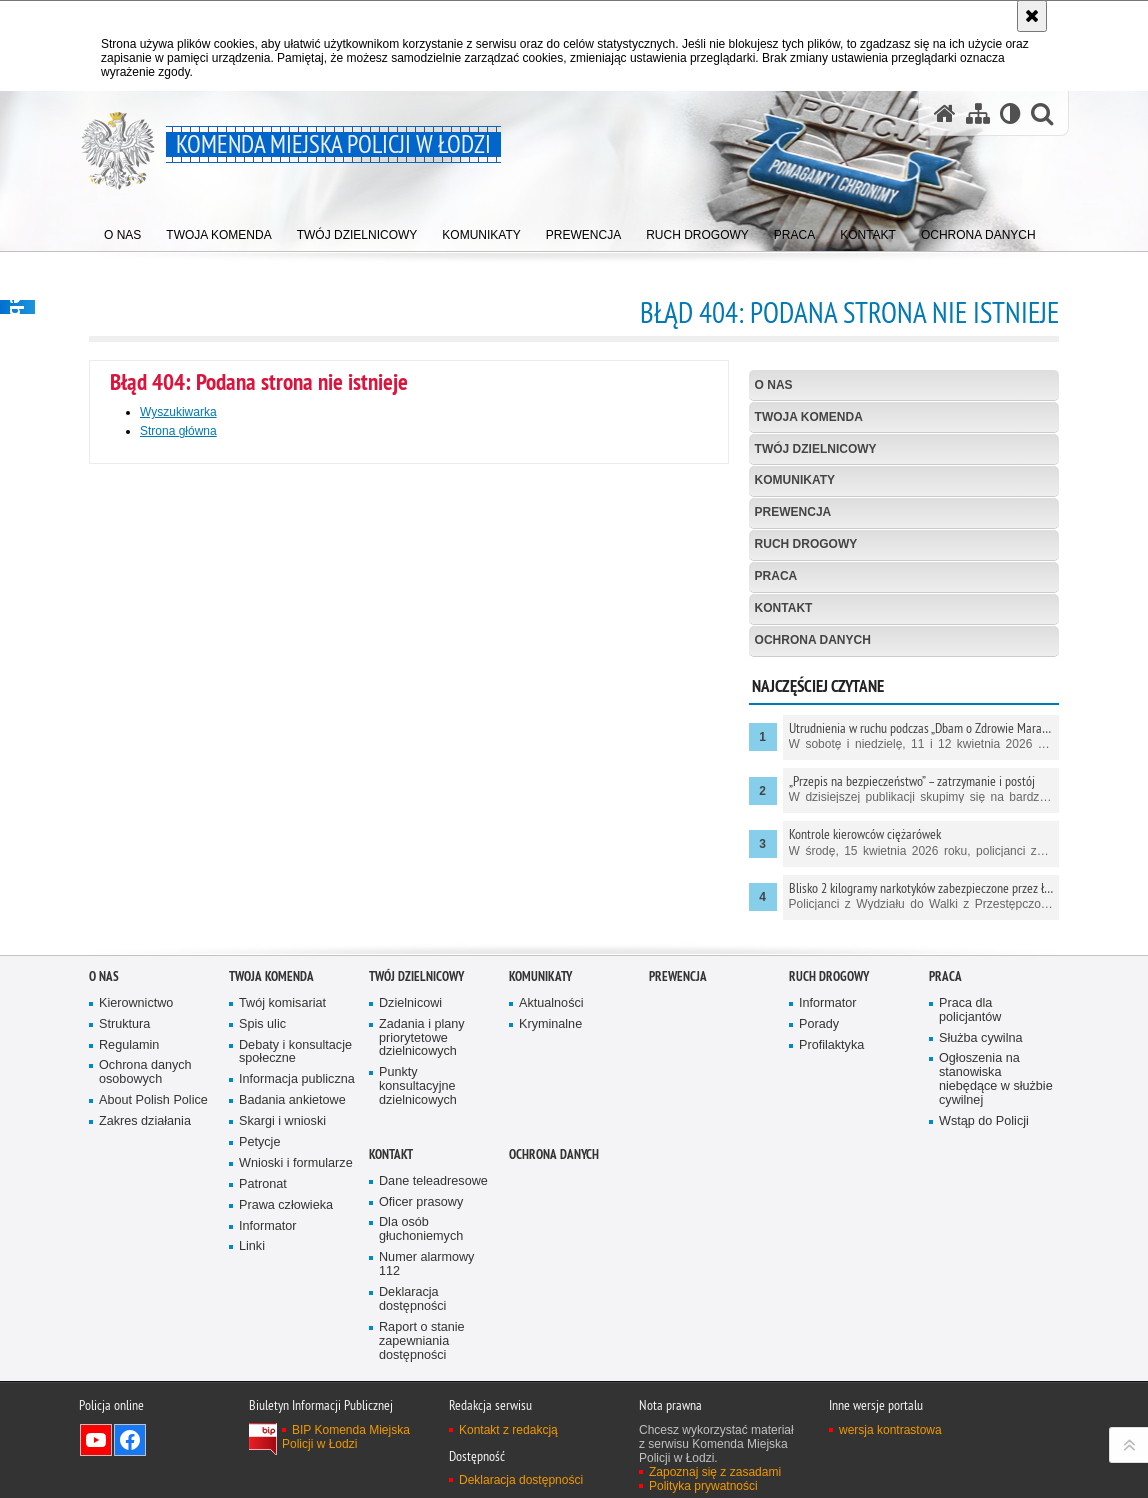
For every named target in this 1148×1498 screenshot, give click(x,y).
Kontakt (784, 608)
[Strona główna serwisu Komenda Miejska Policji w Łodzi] (945, 113)
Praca (776, 576)
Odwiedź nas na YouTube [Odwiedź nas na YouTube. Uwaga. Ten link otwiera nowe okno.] (96, 1481)
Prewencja (793, 512)
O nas (774, 385)
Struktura (124, 1065)
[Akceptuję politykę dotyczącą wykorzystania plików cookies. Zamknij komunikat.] (1032, 16)
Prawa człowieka (286, 1246)
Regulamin (129, 1086)
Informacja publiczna (297, 1121)
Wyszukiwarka (178, 412)
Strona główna (178, 431)
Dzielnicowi (410, 1044)
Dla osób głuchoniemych (421, 1271)
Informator (268, 1267)
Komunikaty (795, 480)
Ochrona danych (813, 640)
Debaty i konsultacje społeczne (295, 1093)
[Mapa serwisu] (978, 113)
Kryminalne (550, 1065)
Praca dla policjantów (970, 1051)
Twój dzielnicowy (816, 449)
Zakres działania (145, 1163)
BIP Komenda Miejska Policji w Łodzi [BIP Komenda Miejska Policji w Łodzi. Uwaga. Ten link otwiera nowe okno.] (346, 1478)
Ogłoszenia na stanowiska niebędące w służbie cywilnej (996, 1121)
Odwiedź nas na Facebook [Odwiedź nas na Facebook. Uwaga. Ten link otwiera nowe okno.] (130, 1481)
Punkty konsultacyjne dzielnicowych (418, 1128)
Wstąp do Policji (984, 1162)
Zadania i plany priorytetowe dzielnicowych (422, 1079)
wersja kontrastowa (890, 1471)
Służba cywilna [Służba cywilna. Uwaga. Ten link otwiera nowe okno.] (981, 1079)
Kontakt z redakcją (508, 1471)
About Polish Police (153, 1142)
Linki (252, 1288)
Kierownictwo (136, 1044)
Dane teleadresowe (433, 1222)
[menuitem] (122, 230)
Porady (819, 1065)
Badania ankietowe (292, 1142)
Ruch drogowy (806, 544)
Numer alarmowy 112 (426, 1306)
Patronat (263, 1225)
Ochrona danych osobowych (145, 1114)
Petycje (259, 1183)
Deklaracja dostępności (412, 1341)
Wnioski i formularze (296, 1204)
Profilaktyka (831, 1086)
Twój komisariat (282, 1044)
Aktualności (551, 1044)
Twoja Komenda (809, 417)
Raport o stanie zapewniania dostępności (422, 1382)
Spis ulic (262, 1065)
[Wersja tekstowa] (1010, 113)
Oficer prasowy (421, 1243)
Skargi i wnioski (282, 1163)
